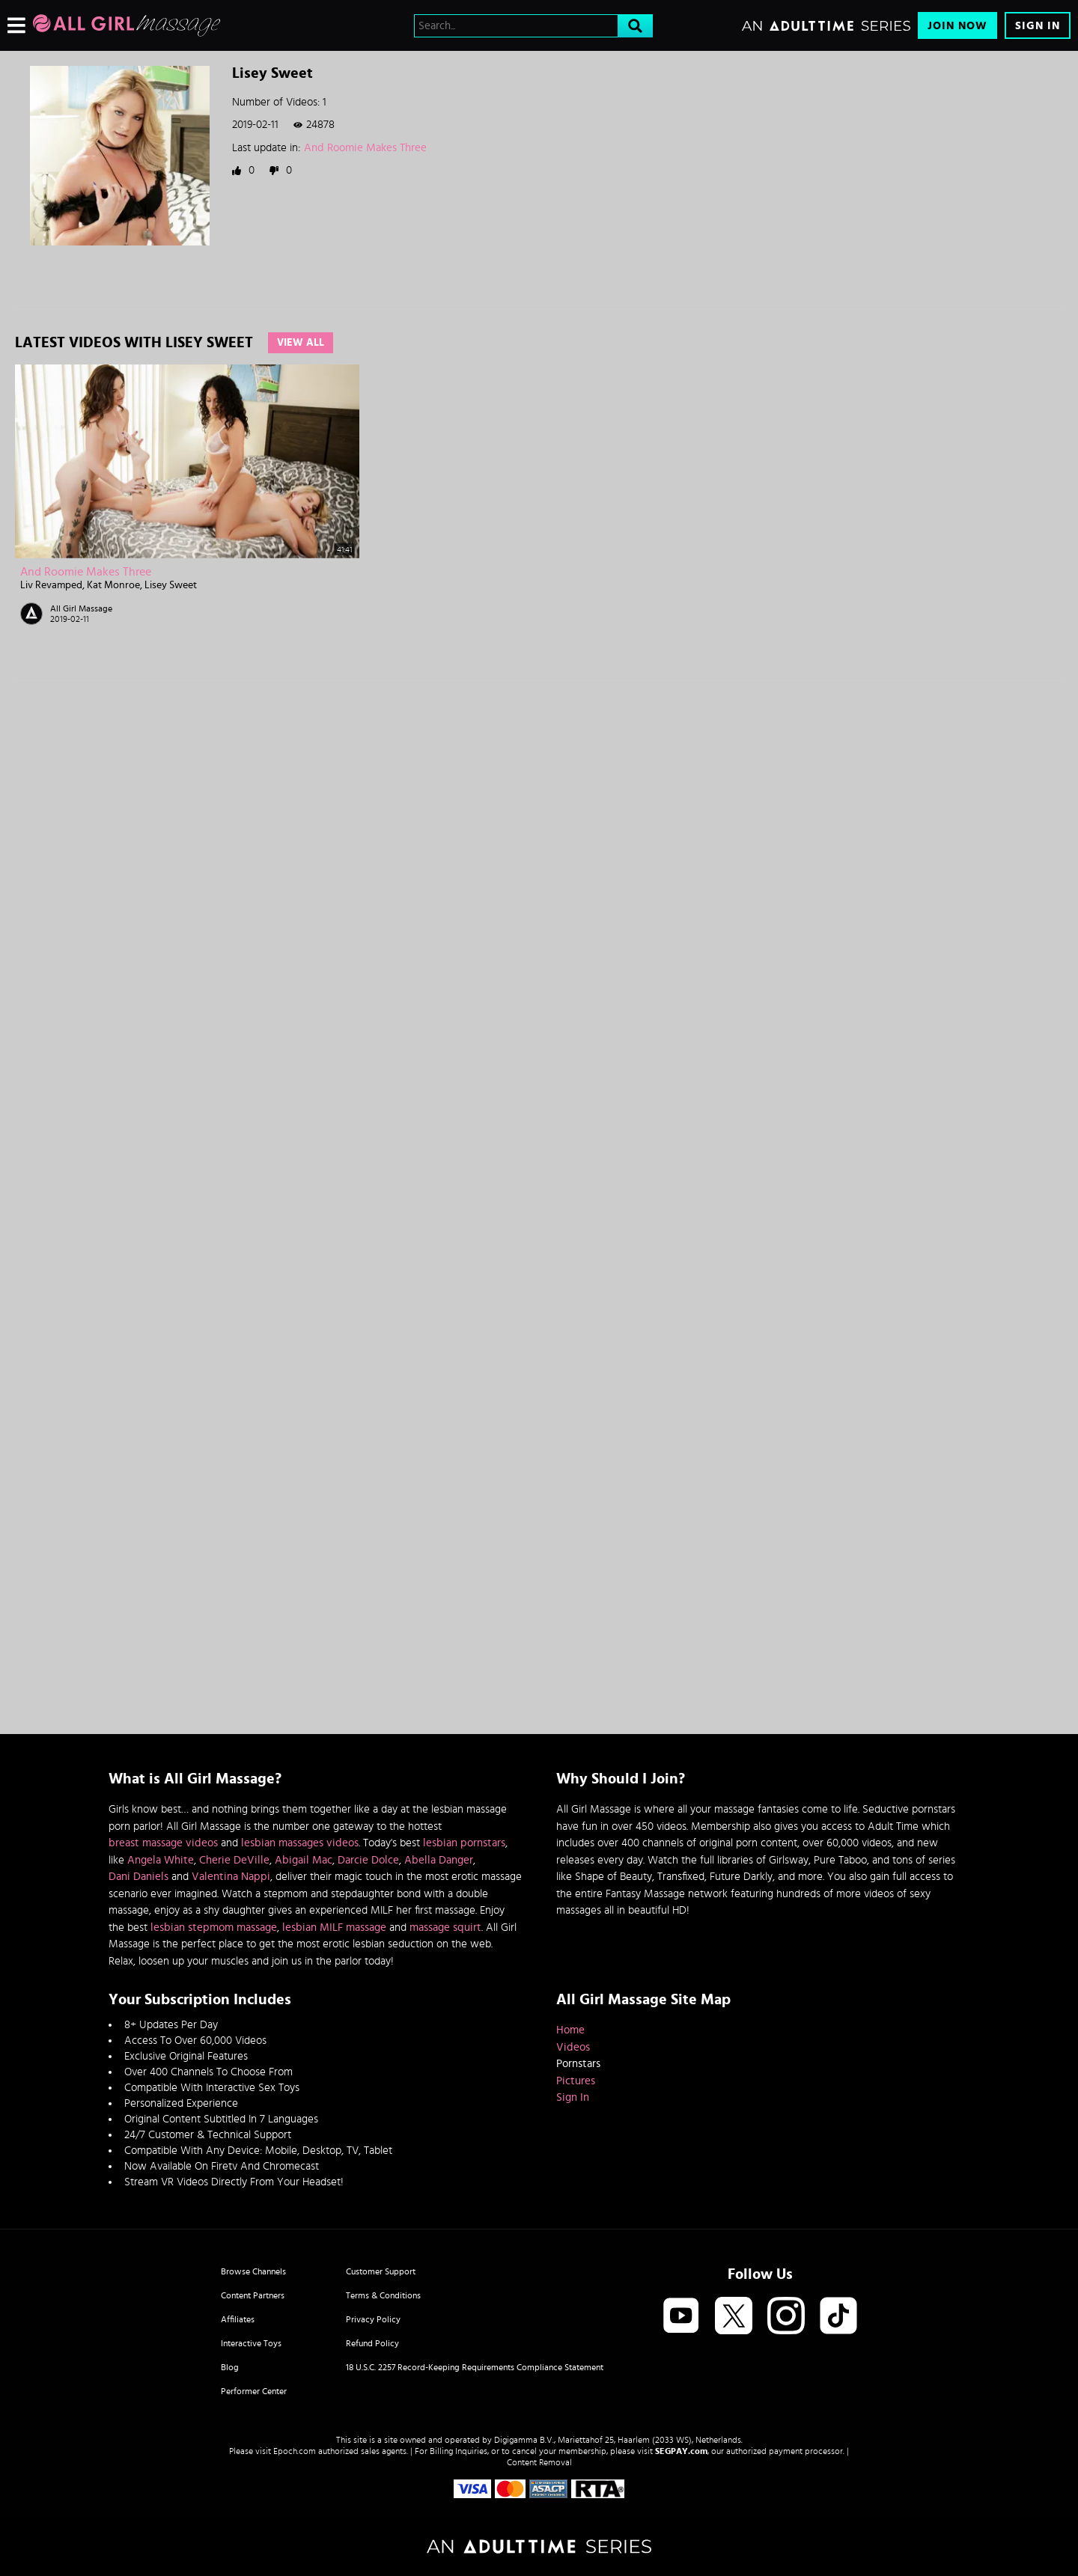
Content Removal (539, 2462)
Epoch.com (294, 2451)
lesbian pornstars (464, 1843)
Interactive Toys (251, 2343)
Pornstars (578, 2063)
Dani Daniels (138, 1876)
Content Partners (252, 2295)
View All (300, 343)
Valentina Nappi (231, 1876)
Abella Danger (438, 1860)
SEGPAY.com (681, 2451)
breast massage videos (163, 1843)
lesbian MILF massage (334, 1927)
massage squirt (445, 1927)
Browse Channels (253, 2271)
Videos (573, 2047)
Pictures (575, 2081)
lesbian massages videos (300, 1843)
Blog (230, 2367)
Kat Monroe (113, 585)
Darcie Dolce (368, 1860)
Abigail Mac (303, 1860)
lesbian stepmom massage (213, 1927)
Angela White (160, 1860)
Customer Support (380, 2271)
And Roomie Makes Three (365, 147)
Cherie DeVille (234, 1860)
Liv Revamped (51, 585)
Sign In (1037, 25)
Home (570, 2030)
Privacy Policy (373, 2319)
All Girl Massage (81, 608)
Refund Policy (372, 2343)
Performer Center (254, 2391)
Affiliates (238, 2319)
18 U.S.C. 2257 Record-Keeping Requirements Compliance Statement (474, 2367)
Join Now (957, 25)
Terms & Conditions (383, 2295)
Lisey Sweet (170, 585)
